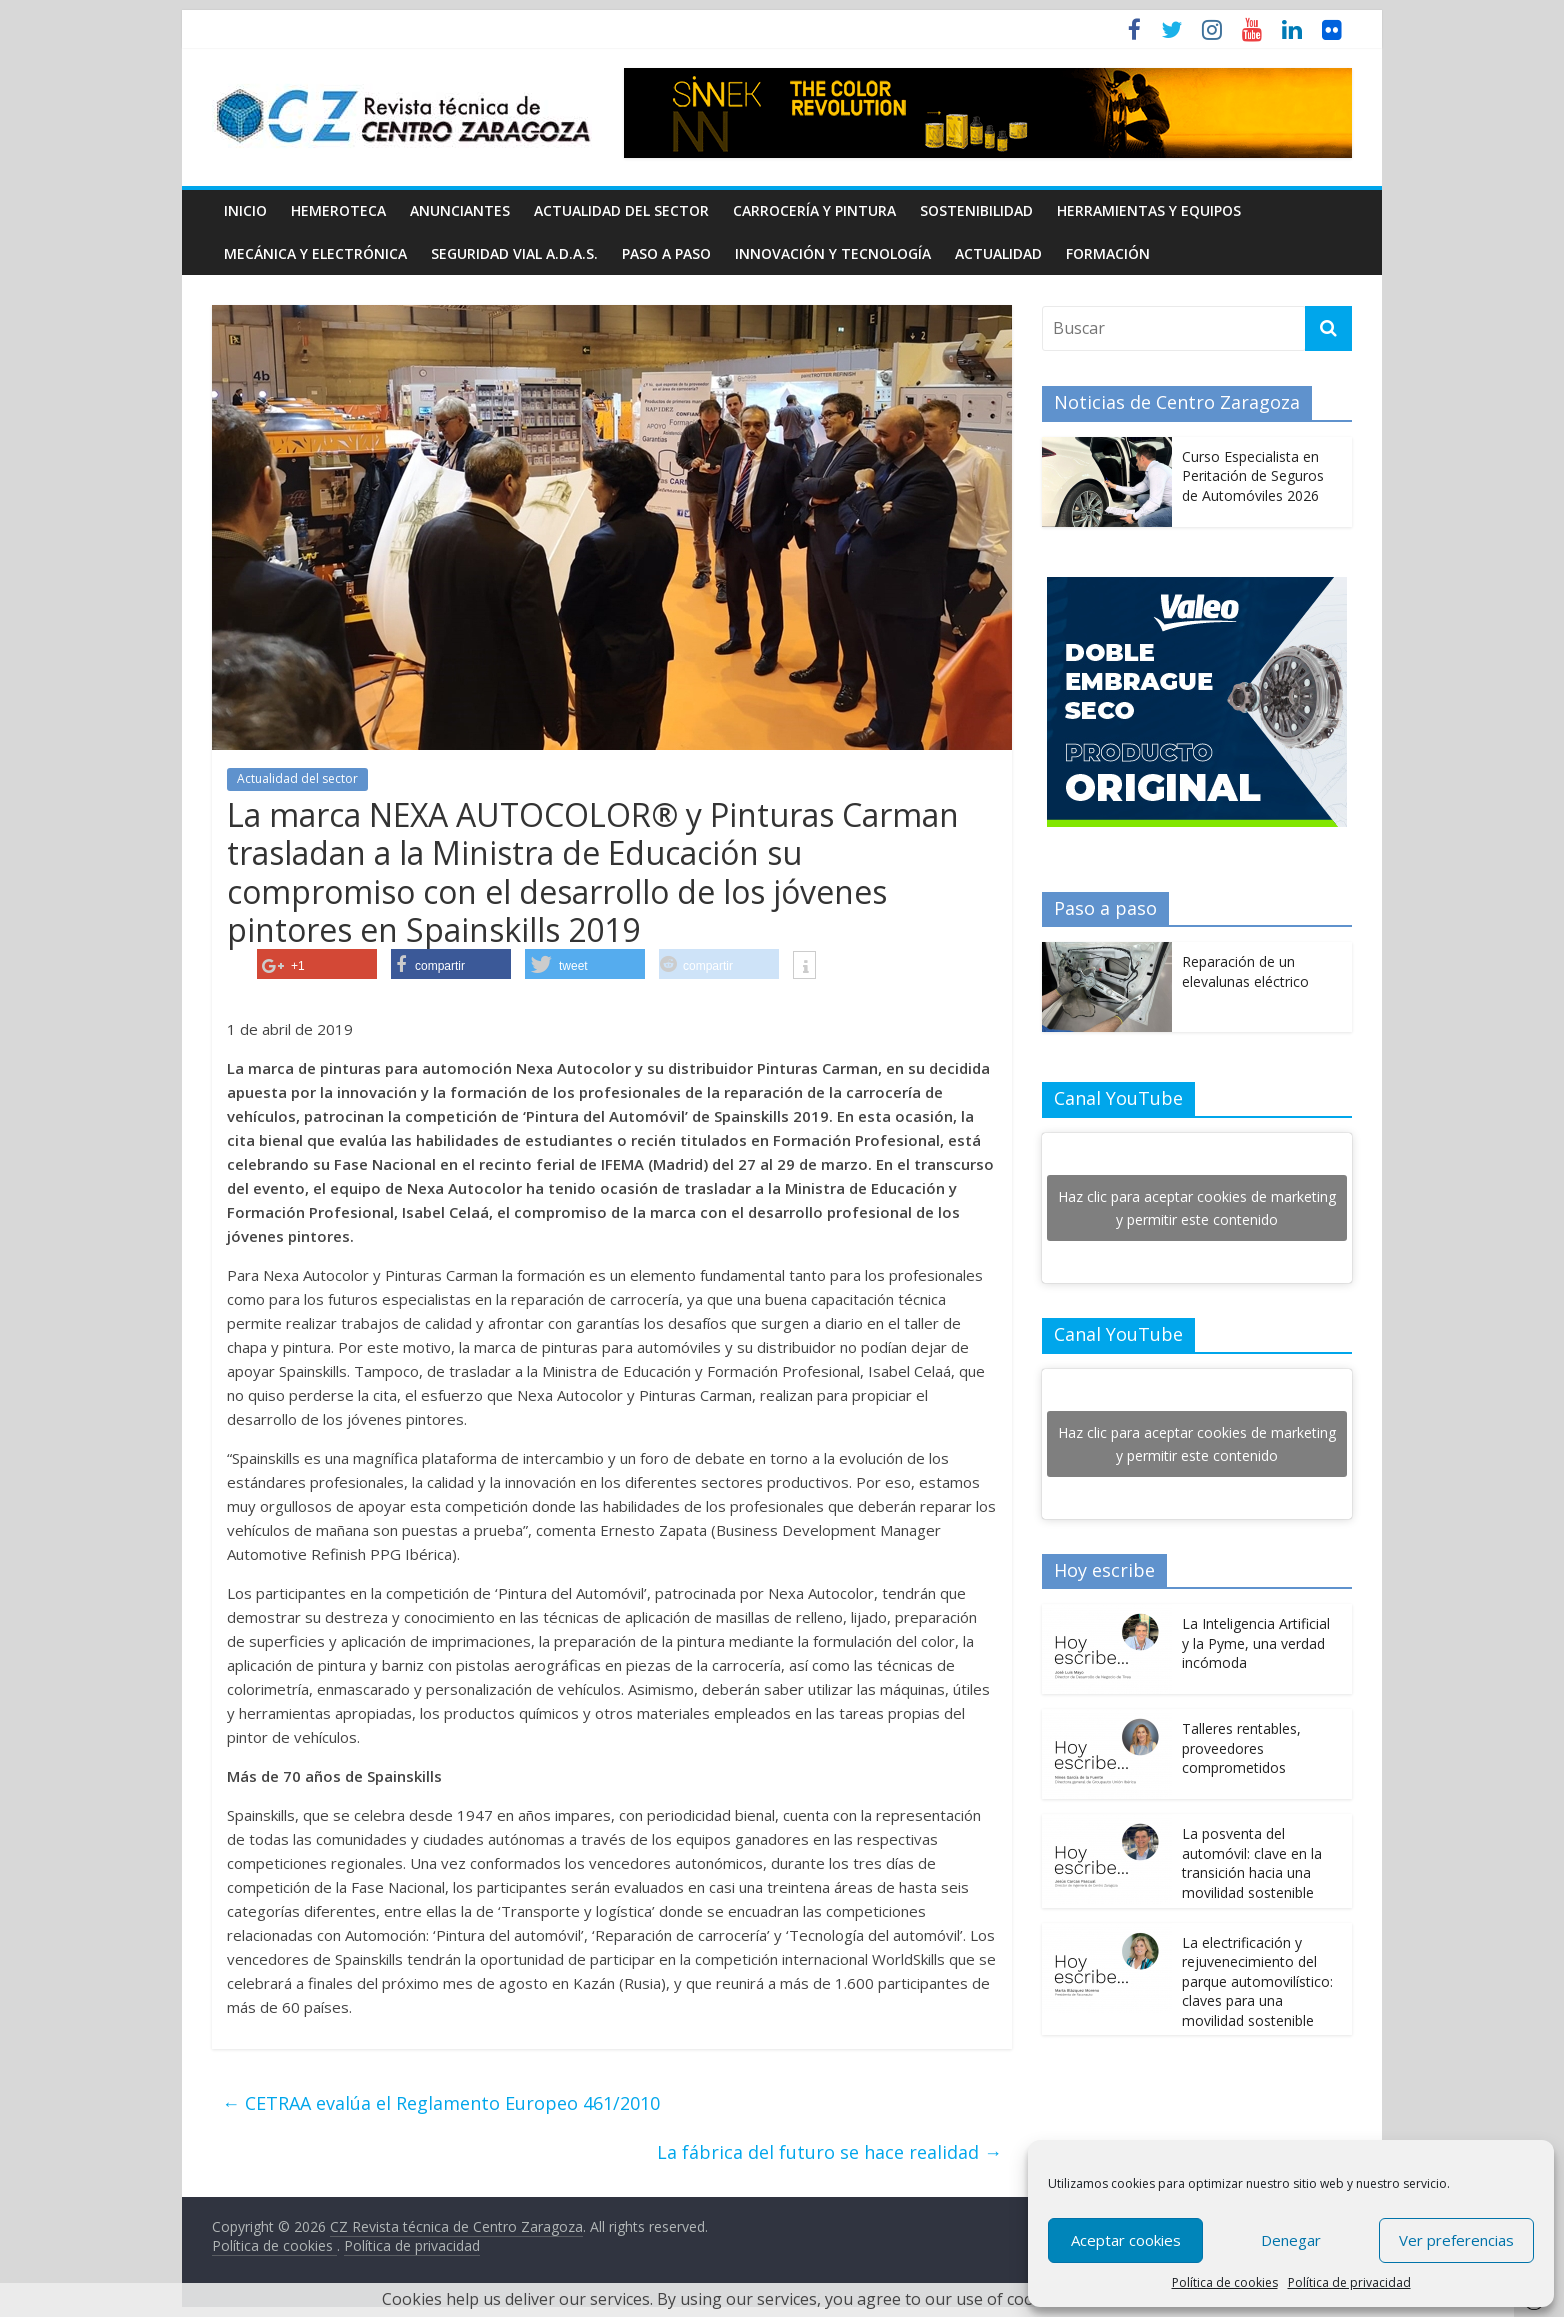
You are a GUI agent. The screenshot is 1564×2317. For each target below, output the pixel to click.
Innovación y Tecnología (833, 253)
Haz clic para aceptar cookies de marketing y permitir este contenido (1197, 1208)
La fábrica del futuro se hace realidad (829, 2152)
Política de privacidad (1349, 2282)
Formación (1108, 253)
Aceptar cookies (1126, 2240)
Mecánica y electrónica (315, 253)
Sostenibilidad (976, 210)
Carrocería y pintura (814, 210)
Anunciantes (460, 210)
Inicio (245, 210)
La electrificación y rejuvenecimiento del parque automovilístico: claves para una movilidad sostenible (1257, 1981)
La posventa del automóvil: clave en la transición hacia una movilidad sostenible (1252, 1863)
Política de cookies (1225, 2282)
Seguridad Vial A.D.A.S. (514, 253)
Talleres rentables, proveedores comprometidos (1241, 1748)
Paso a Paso (666, 253)
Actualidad (998, 253)
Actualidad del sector (621, 210)
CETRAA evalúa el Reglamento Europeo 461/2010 (441, 2103)
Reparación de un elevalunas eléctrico (1245, 971)
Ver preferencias (1456, 2240)
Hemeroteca (338, 210)
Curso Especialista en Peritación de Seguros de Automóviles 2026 (1253, 476)
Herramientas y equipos (1149, 210)
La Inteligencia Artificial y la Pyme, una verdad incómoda (1256, 1643)
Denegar (1291, 2240)
